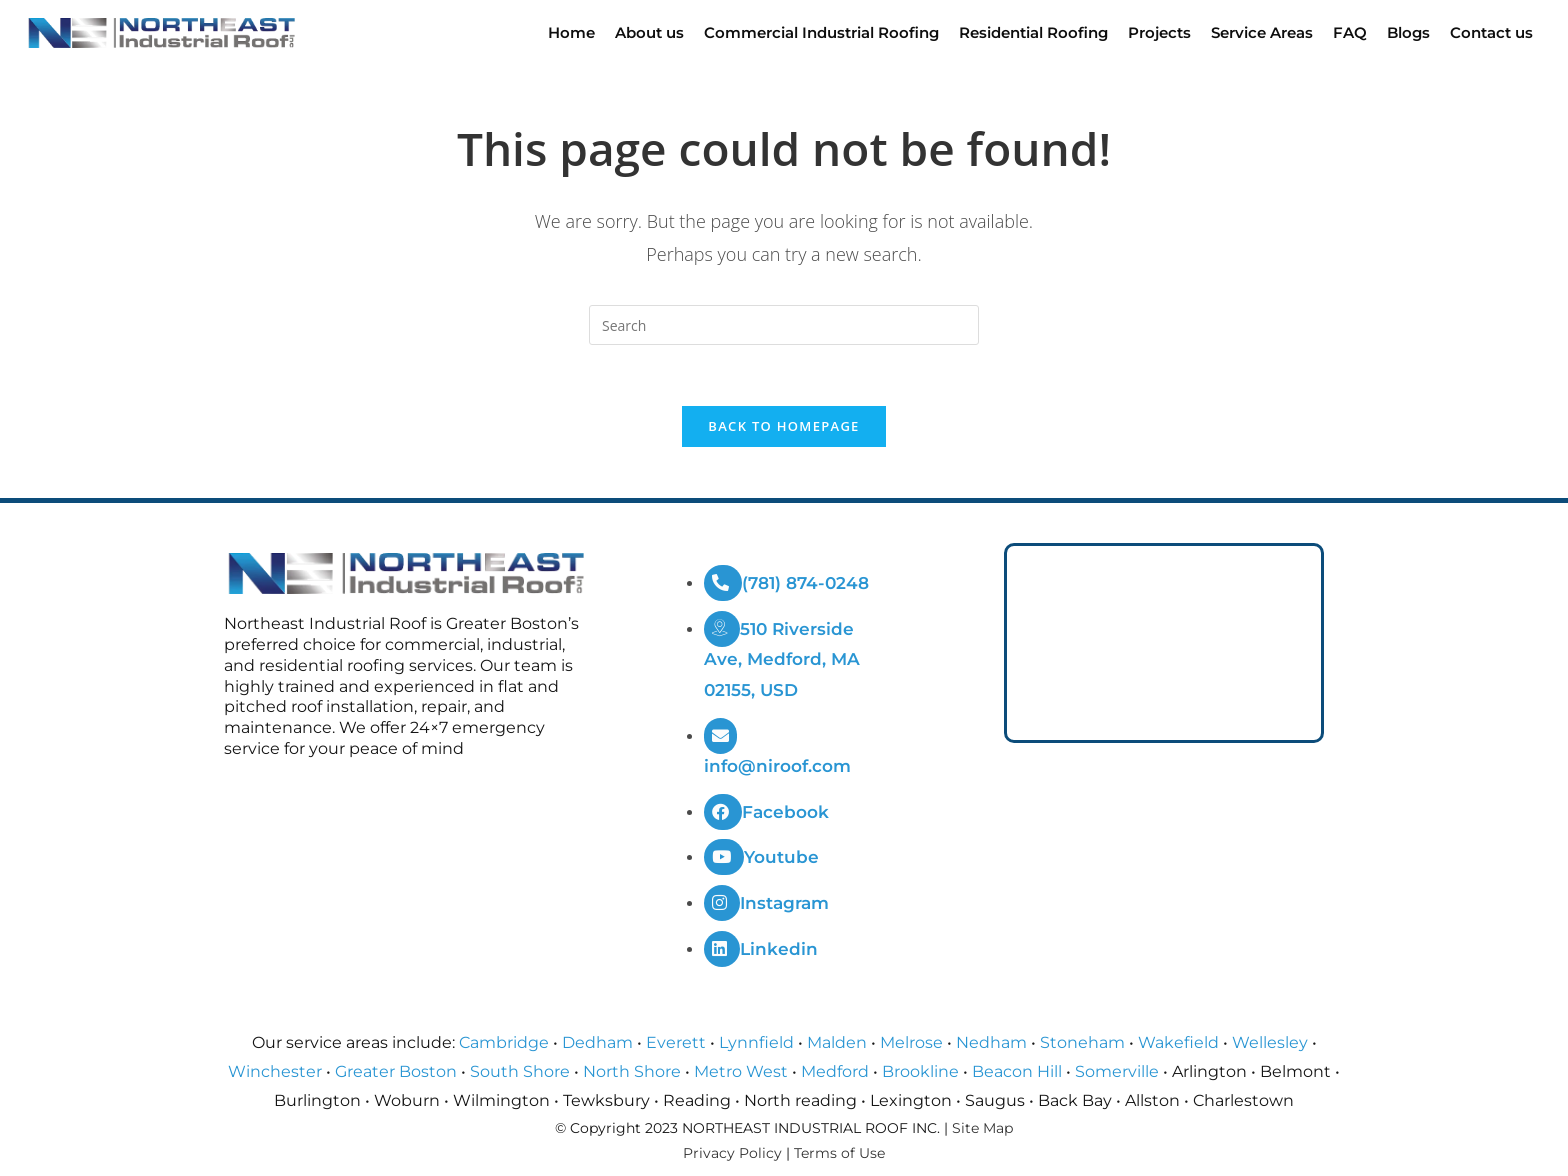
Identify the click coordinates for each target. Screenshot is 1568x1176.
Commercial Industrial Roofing (821, 32)
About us (649, 32)
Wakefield (1178, 1042)
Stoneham (1082, 1042)
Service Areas (1262, 32)
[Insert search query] (784, 325)
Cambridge (504, 1042)
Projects (1159, 32)
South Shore (520, 1071)
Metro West (741, 1071)
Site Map (982, 1128)
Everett (676, 1042)
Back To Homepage (783, 426)
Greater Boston (396, 1071)
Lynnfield (756, 1042)
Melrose (911, 1042)
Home (571, 32)
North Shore (632, 1071)
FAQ (1350, 32)
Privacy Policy (732, 1153)
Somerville (1117, 1071)
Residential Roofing (1033, 32)
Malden (837, 1042)
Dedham (597, 1042)
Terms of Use (839, 1153)
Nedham (991, 1042)
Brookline (920, 1071)
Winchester (275, 1071)
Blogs (1408, 32)
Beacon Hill (1017, 1071)
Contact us (1491, 32)
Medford (835, 1071)
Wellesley (1270, 1042)
